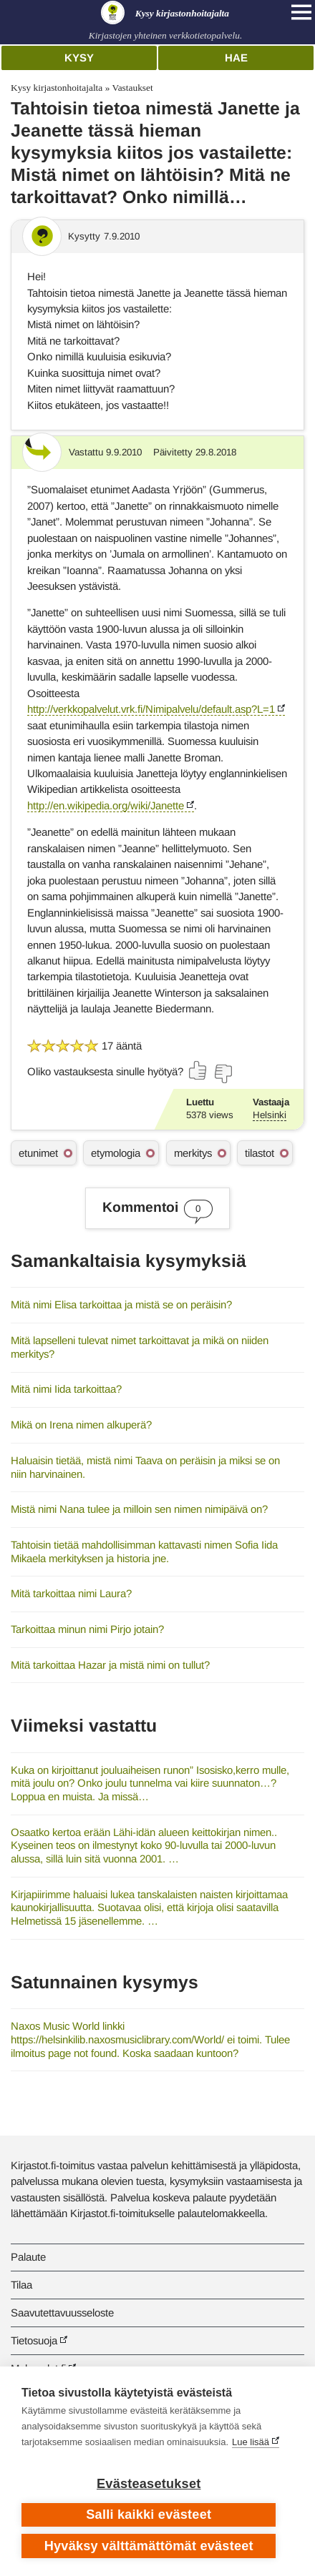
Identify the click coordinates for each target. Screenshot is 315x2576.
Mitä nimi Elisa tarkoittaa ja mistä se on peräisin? (121, 1304)
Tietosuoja (34, 2340)
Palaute (28, 2257)
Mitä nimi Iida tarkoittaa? (66, 1389)
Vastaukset (132, 87)
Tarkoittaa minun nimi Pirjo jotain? (87, 1629)
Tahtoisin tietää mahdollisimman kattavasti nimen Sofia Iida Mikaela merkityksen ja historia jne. (144, 1551)
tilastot (259, 1153)
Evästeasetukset (148, 2484)
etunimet (38, 1153)
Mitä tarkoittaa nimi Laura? (71, 1593)
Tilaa (21, 2285)
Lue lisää (250, 2442)
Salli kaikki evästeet (148, 2514)
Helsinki (269, 1115)
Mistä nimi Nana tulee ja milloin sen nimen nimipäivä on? (139, 1509)
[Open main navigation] (301, 12)
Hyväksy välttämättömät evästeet (148, 2546)
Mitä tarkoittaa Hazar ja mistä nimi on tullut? (110, 1665)
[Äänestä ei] (222, 1074)
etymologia (115, 1153)
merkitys (193, 1153)
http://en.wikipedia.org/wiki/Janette (105, 805)
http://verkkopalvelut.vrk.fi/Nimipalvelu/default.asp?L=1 (151, 709)
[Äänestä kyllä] (198, 1070)
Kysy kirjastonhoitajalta (56, 87)
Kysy (79, 57)
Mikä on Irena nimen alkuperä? (81, 1424)
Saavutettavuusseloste (62, 2312)
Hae (236, 57)
